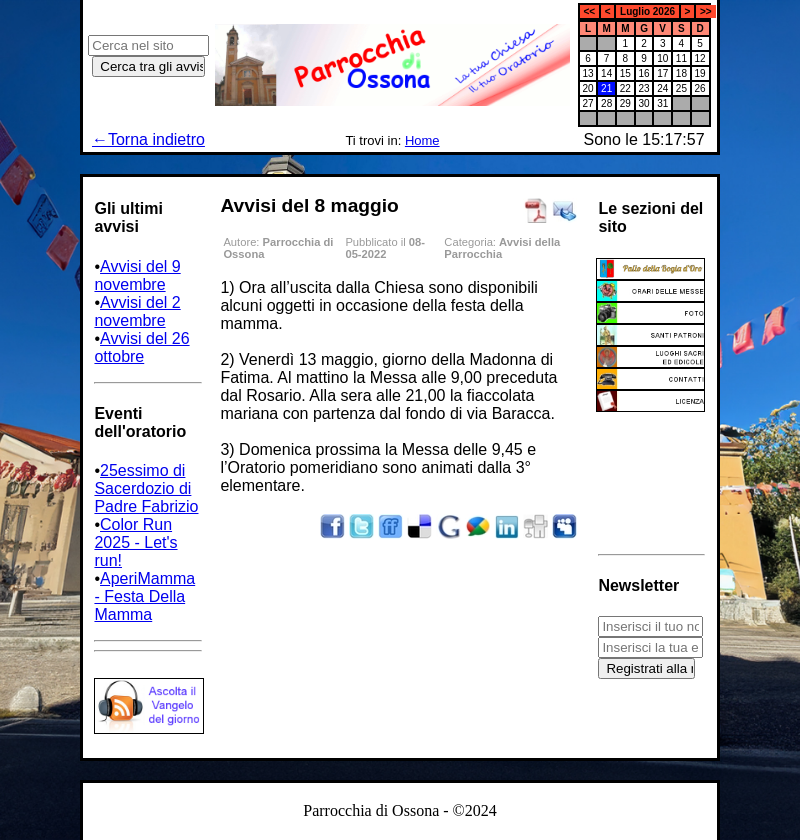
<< (589, 11)
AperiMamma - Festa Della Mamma (144, 596)
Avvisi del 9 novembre (137, 275)
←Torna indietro (148, 139)
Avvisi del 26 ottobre (141, 347)
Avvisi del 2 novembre (137, 311)
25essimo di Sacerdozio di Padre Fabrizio (146, 488)
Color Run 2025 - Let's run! (135, 542)
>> (705, 11)
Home (422, 140)
